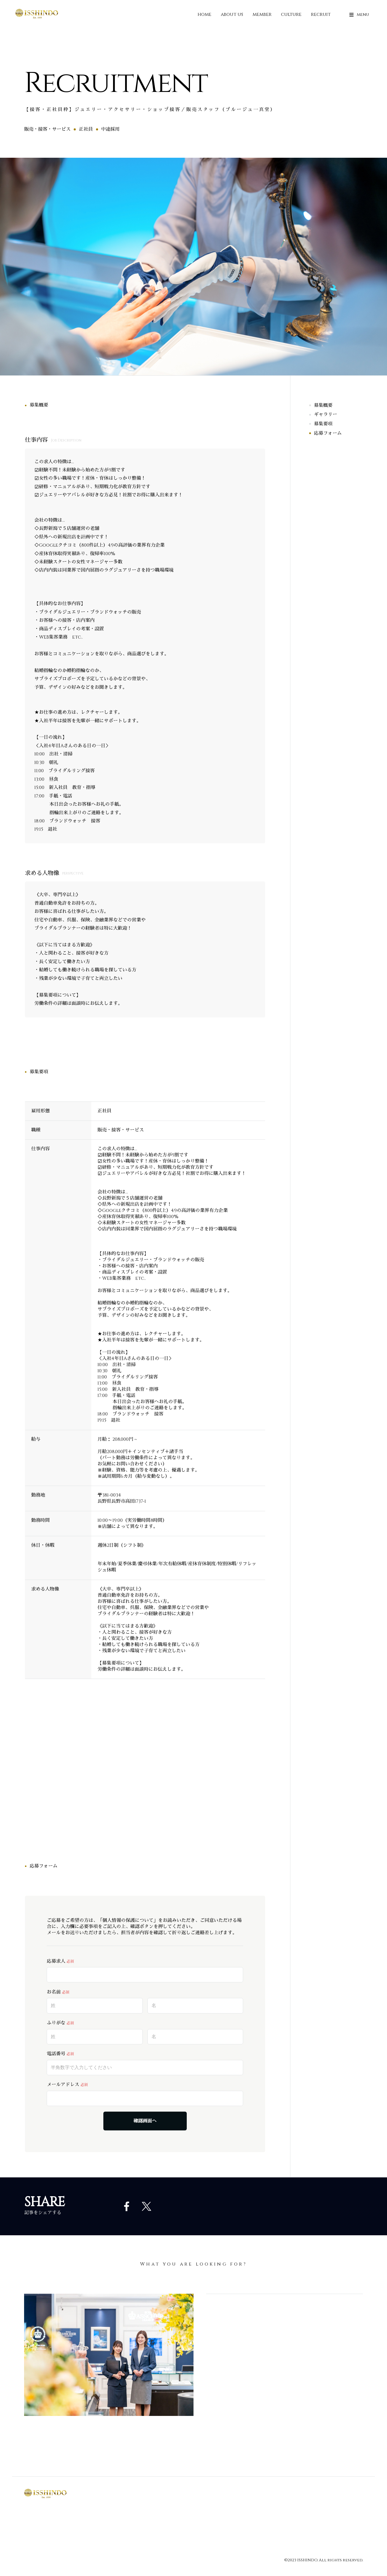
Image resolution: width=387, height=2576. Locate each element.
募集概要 (323, 405)
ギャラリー (325, 415)
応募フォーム (328, 433)
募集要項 (323, 424)
